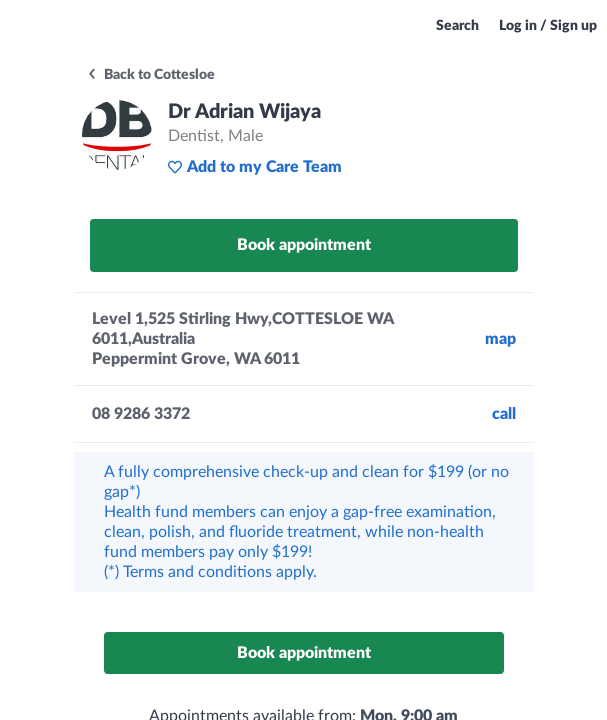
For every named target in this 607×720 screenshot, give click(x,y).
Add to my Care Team (254, 167)
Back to (150, 75)
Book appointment (304, 245)
